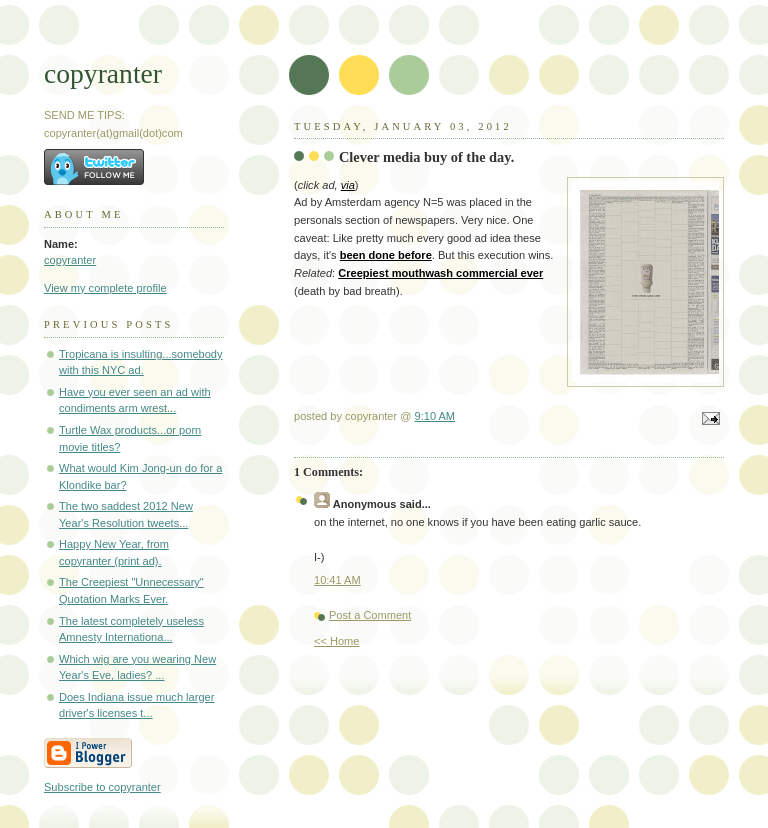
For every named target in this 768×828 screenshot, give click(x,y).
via (348, 185)
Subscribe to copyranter (102, 787)
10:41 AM (337, 580)
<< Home (336, 641)
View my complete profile (105, 288)
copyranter (103, 73)
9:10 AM (435, 416)
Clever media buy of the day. (426, 157)
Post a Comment (370, 615)
